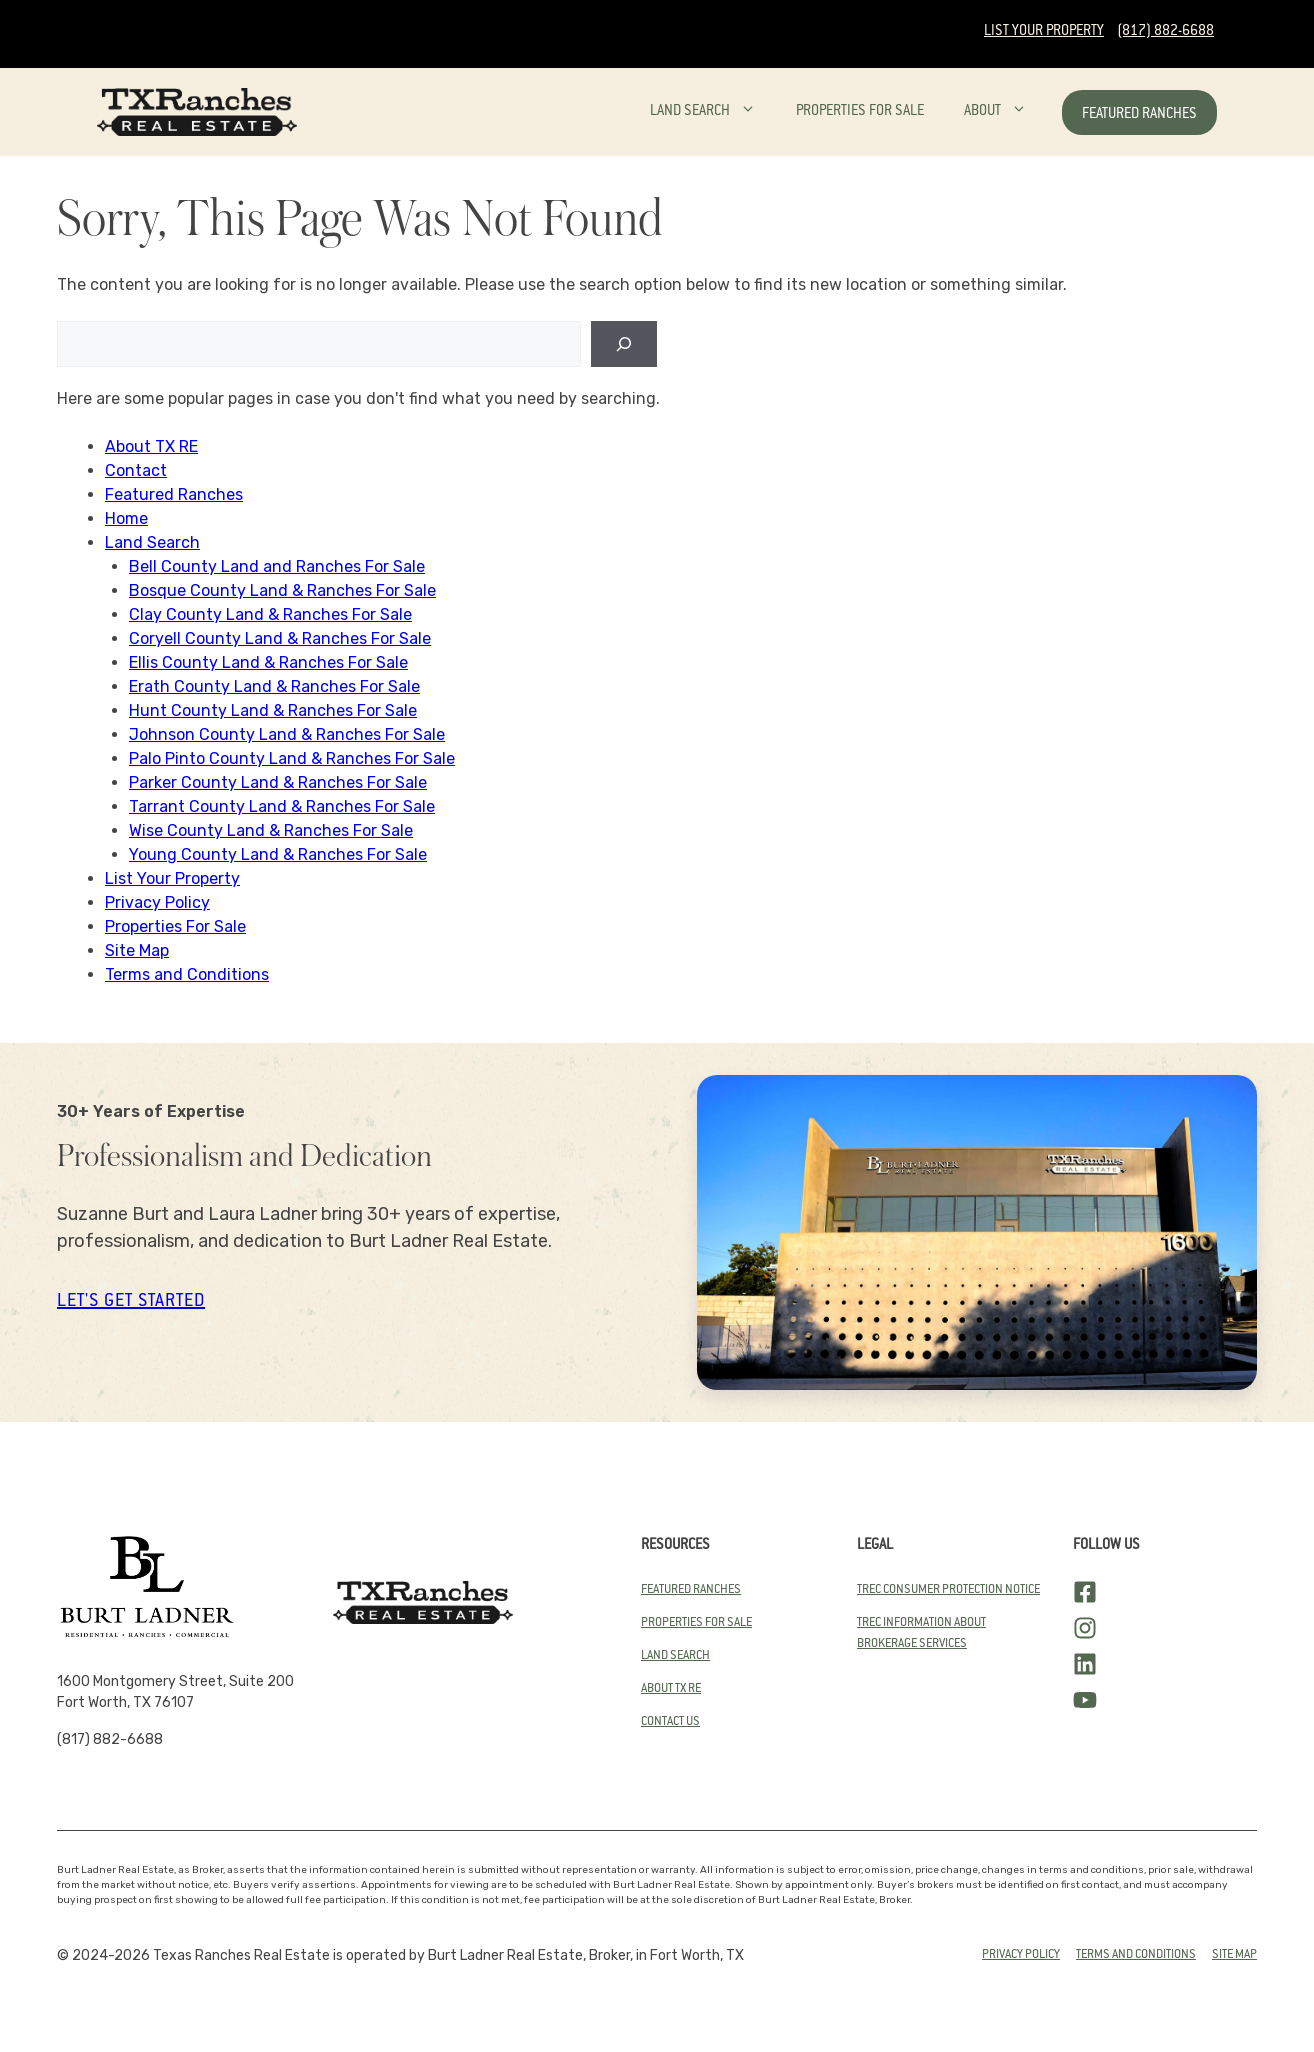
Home (126, 518)
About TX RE (151, 446)
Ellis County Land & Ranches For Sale (268, 662)
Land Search (713, 112)
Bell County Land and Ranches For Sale (277, 566)
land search (675, 1656)
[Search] (624, 344)
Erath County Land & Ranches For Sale (274, 686)
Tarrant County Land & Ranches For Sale (282, 806)
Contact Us (670, 1722)
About (1005, 112)
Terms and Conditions (187, 974)
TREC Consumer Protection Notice (948, 1590)
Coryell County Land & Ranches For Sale (280, 638)
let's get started (131, 1302)
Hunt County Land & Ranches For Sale (273, 710)
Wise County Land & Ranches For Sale (271, 830)
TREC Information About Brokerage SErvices (921, 1633)
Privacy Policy (157, 902)
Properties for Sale (696, 1623)
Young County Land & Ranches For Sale (278, 854)
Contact (136, 470)
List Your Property (1044, 32)
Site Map (137, 950)
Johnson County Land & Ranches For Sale (287, 734)
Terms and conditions (1136, 1955)
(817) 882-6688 (1165, 32)
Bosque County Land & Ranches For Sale (282, 590)
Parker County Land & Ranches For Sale (278, 782)
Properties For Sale (860, 112)
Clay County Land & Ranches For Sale (270, 614)
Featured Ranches (1139, 115)
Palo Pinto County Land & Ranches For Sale (292, 758)
